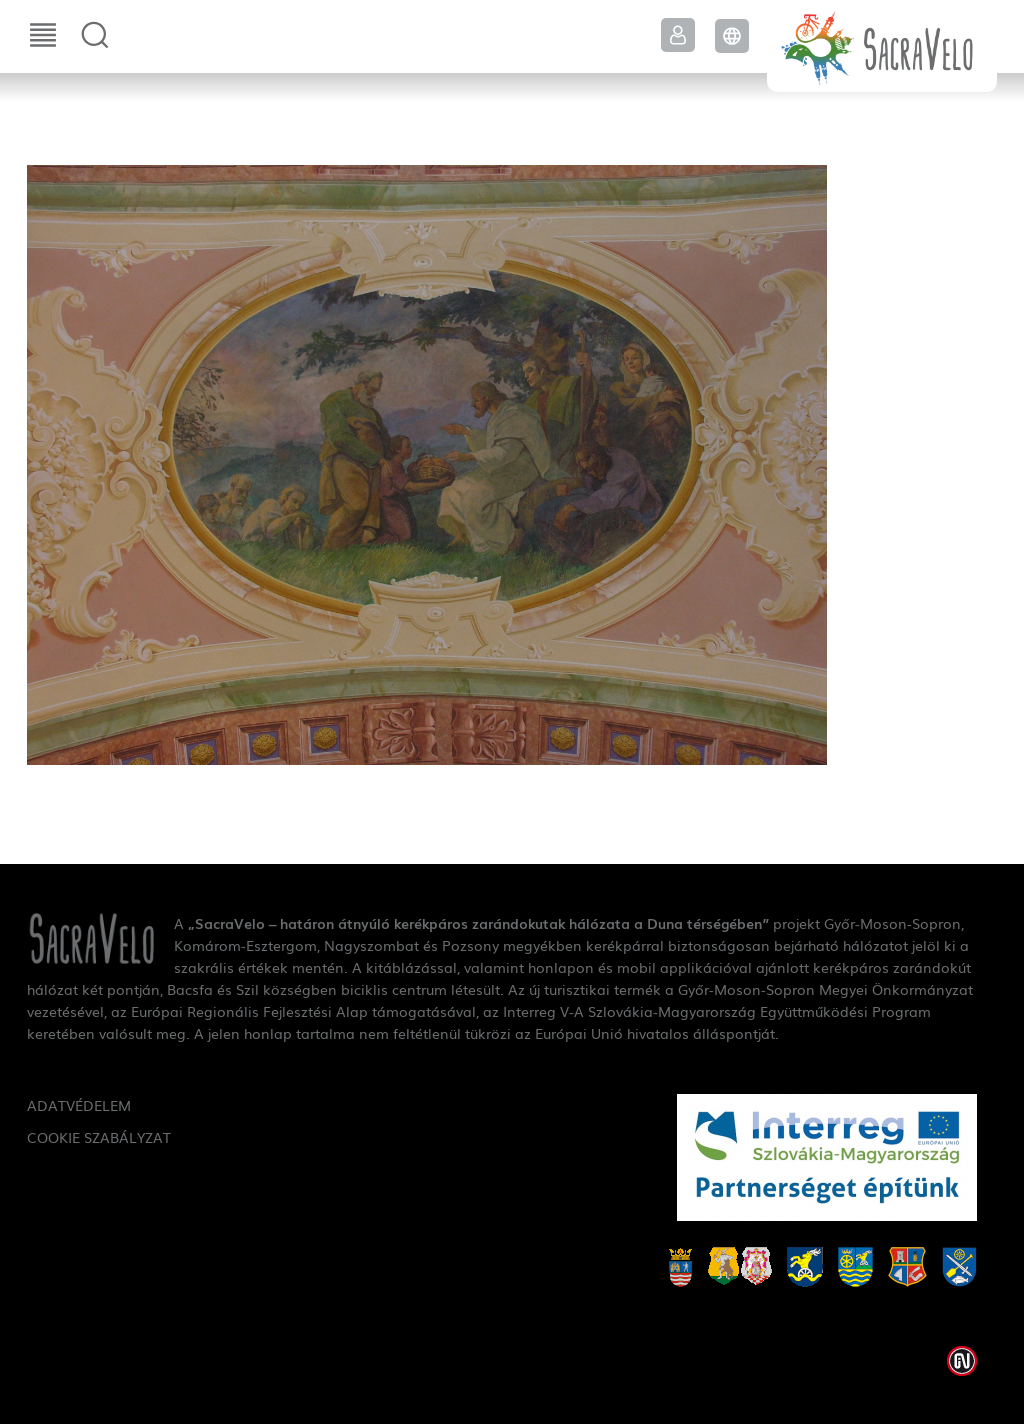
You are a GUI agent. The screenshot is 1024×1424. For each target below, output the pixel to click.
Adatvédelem (79, 1105)
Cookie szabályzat (99, 1137)
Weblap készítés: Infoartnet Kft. (962, 1361)
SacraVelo (882, 46)
